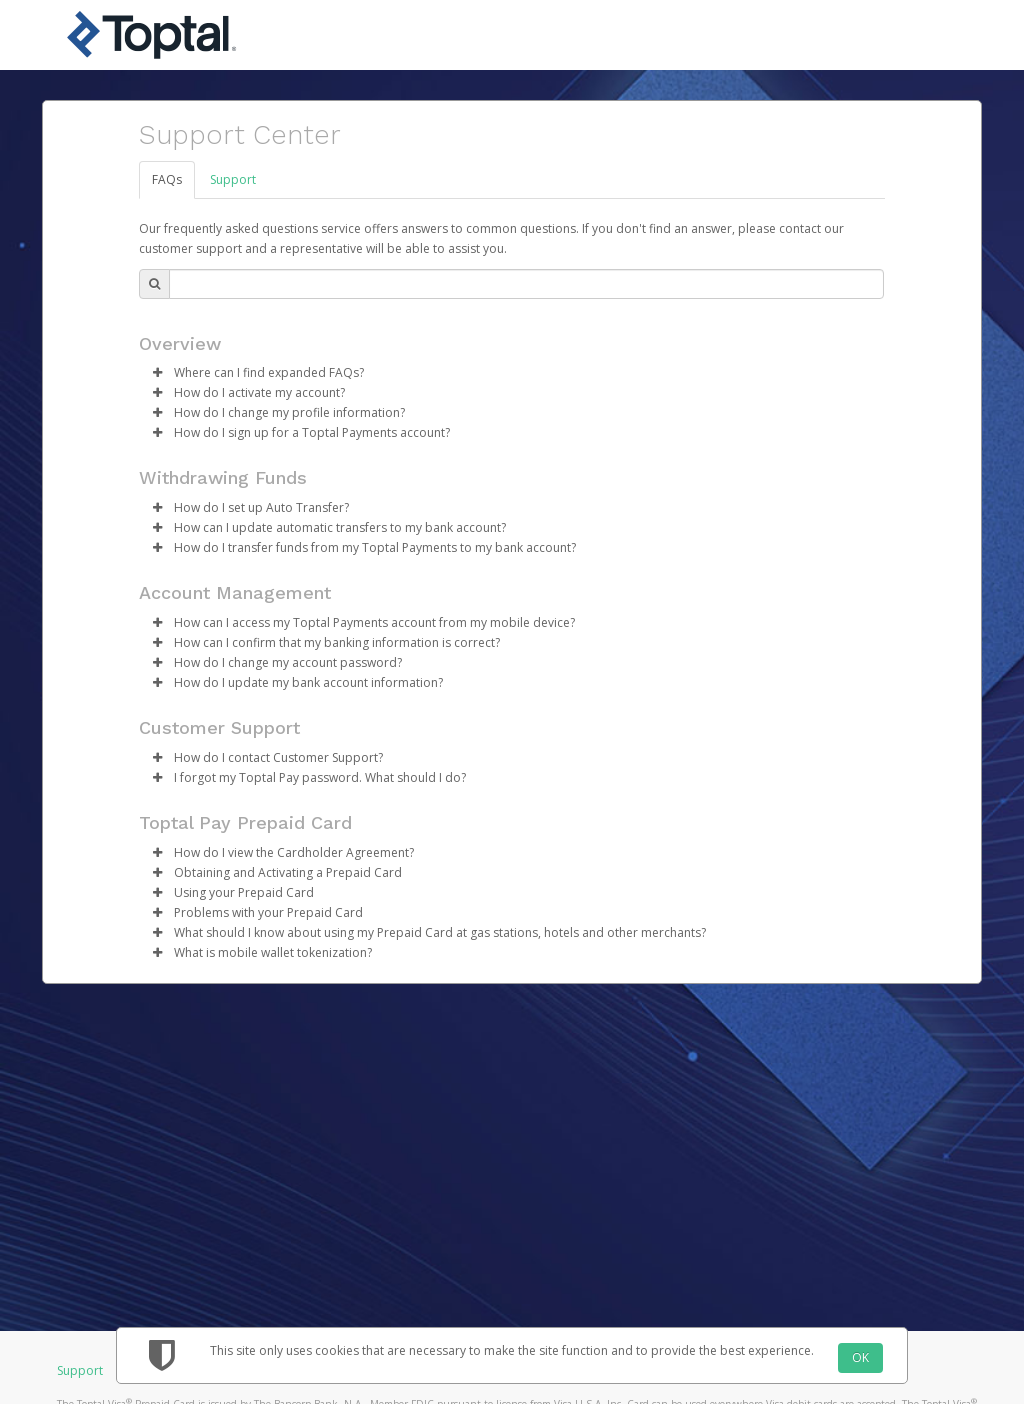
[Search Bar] (526, 284)
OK (860, 1357)
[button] (157, 373)
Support (233, 179)
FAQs (167, 179)
